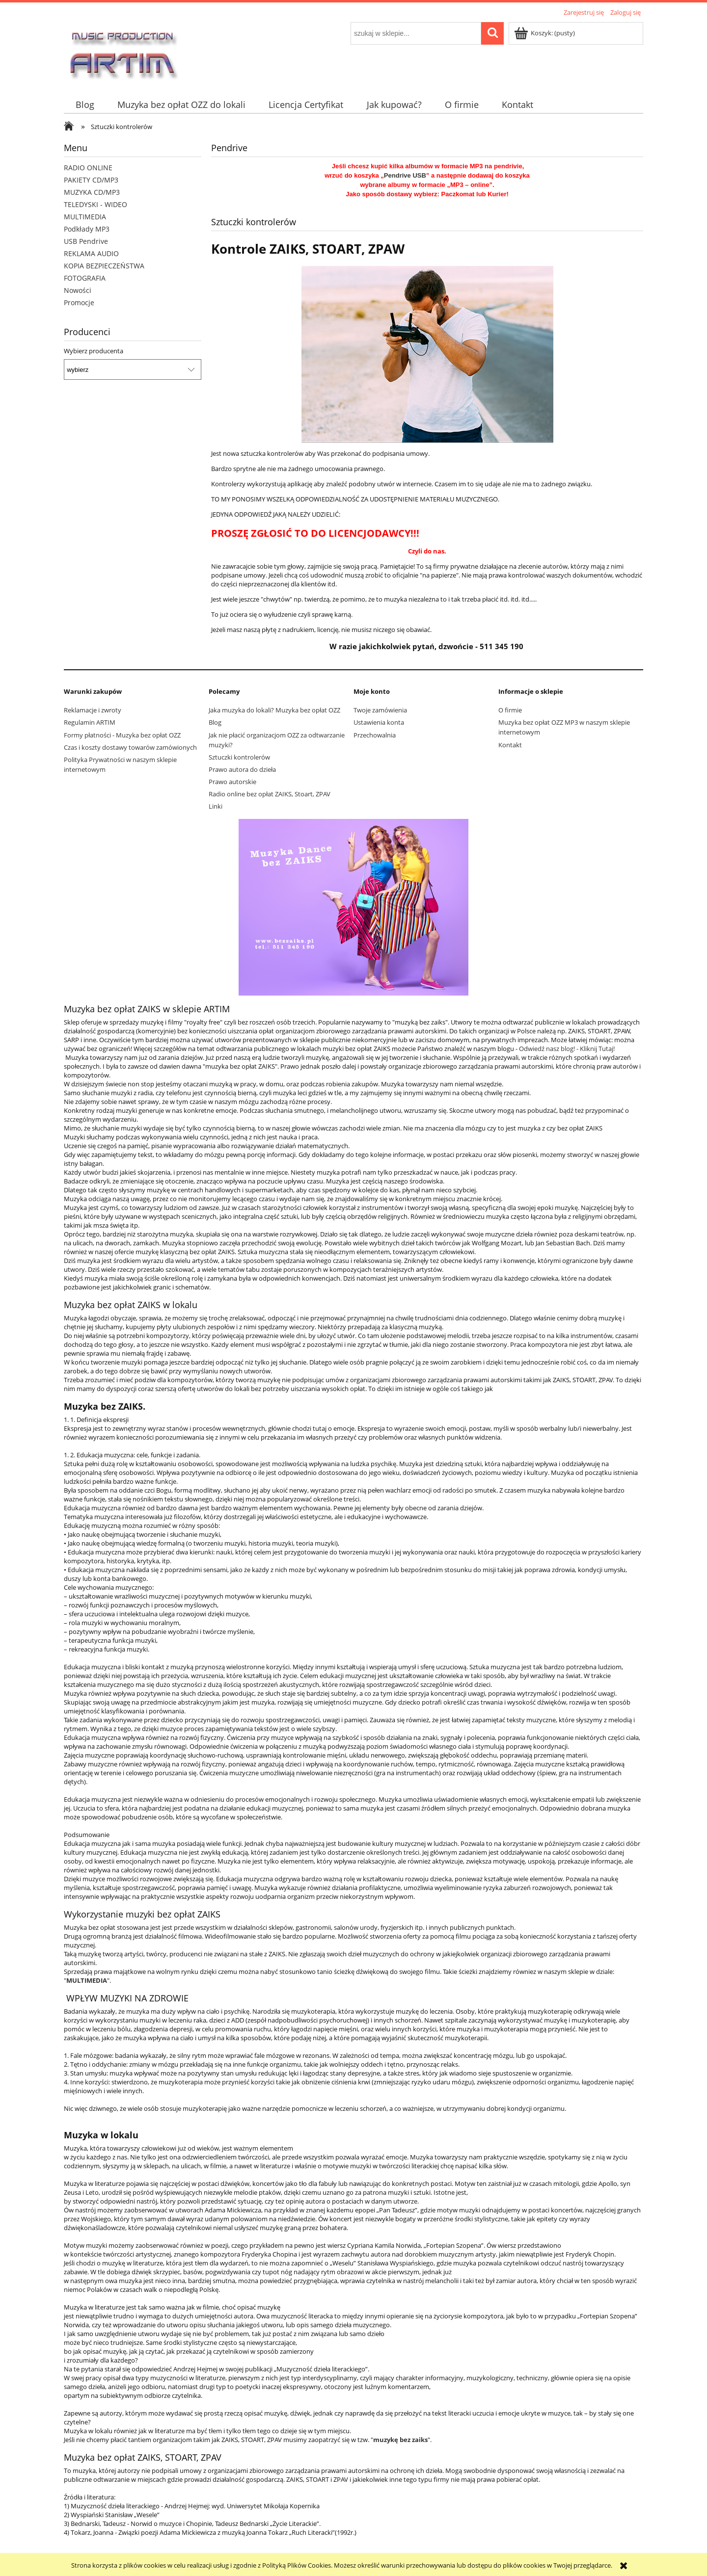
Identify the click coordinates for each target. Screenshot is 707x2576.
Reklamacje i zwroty (92, 710)
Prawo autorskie (232, 781)
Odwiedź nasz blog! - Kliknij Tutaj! (567, 1048)
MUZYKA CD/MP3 (92, 192)
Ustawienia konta (379, 722)
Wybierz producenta (93, 350)
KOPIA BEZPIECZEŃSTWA (104, 265)
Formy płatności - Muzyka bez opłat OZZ (122, 735)
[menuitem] (85, 104)
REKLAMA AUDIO (91, 253)
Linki (215, 806)
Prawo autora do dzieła (242, 769)
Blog (215, 722)
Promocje (79, 302)
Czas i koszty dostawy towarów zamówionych (130, 747)
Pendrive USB (405, 175)
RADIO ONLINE (88, 167)
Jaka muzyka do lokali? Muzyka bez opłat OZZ (274, 710)
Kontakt (510, 744)
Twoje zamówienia (380, 710)
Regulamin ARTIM (89, 722)
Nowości (77, 290)
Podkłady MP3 (86, 229)
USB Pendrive (86, 241)
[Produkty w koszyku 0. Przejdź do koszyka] (545, 32)
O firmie (510, 710)
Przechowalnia (375, 735)
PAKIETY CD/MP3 (91, 179)
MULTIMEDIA (85, 216)
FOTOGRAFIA (85, 278)
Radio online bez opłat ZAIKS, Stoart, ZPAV (269, 793)
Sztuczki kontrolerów (239, 757)
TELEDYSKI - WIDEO (95, 204)
